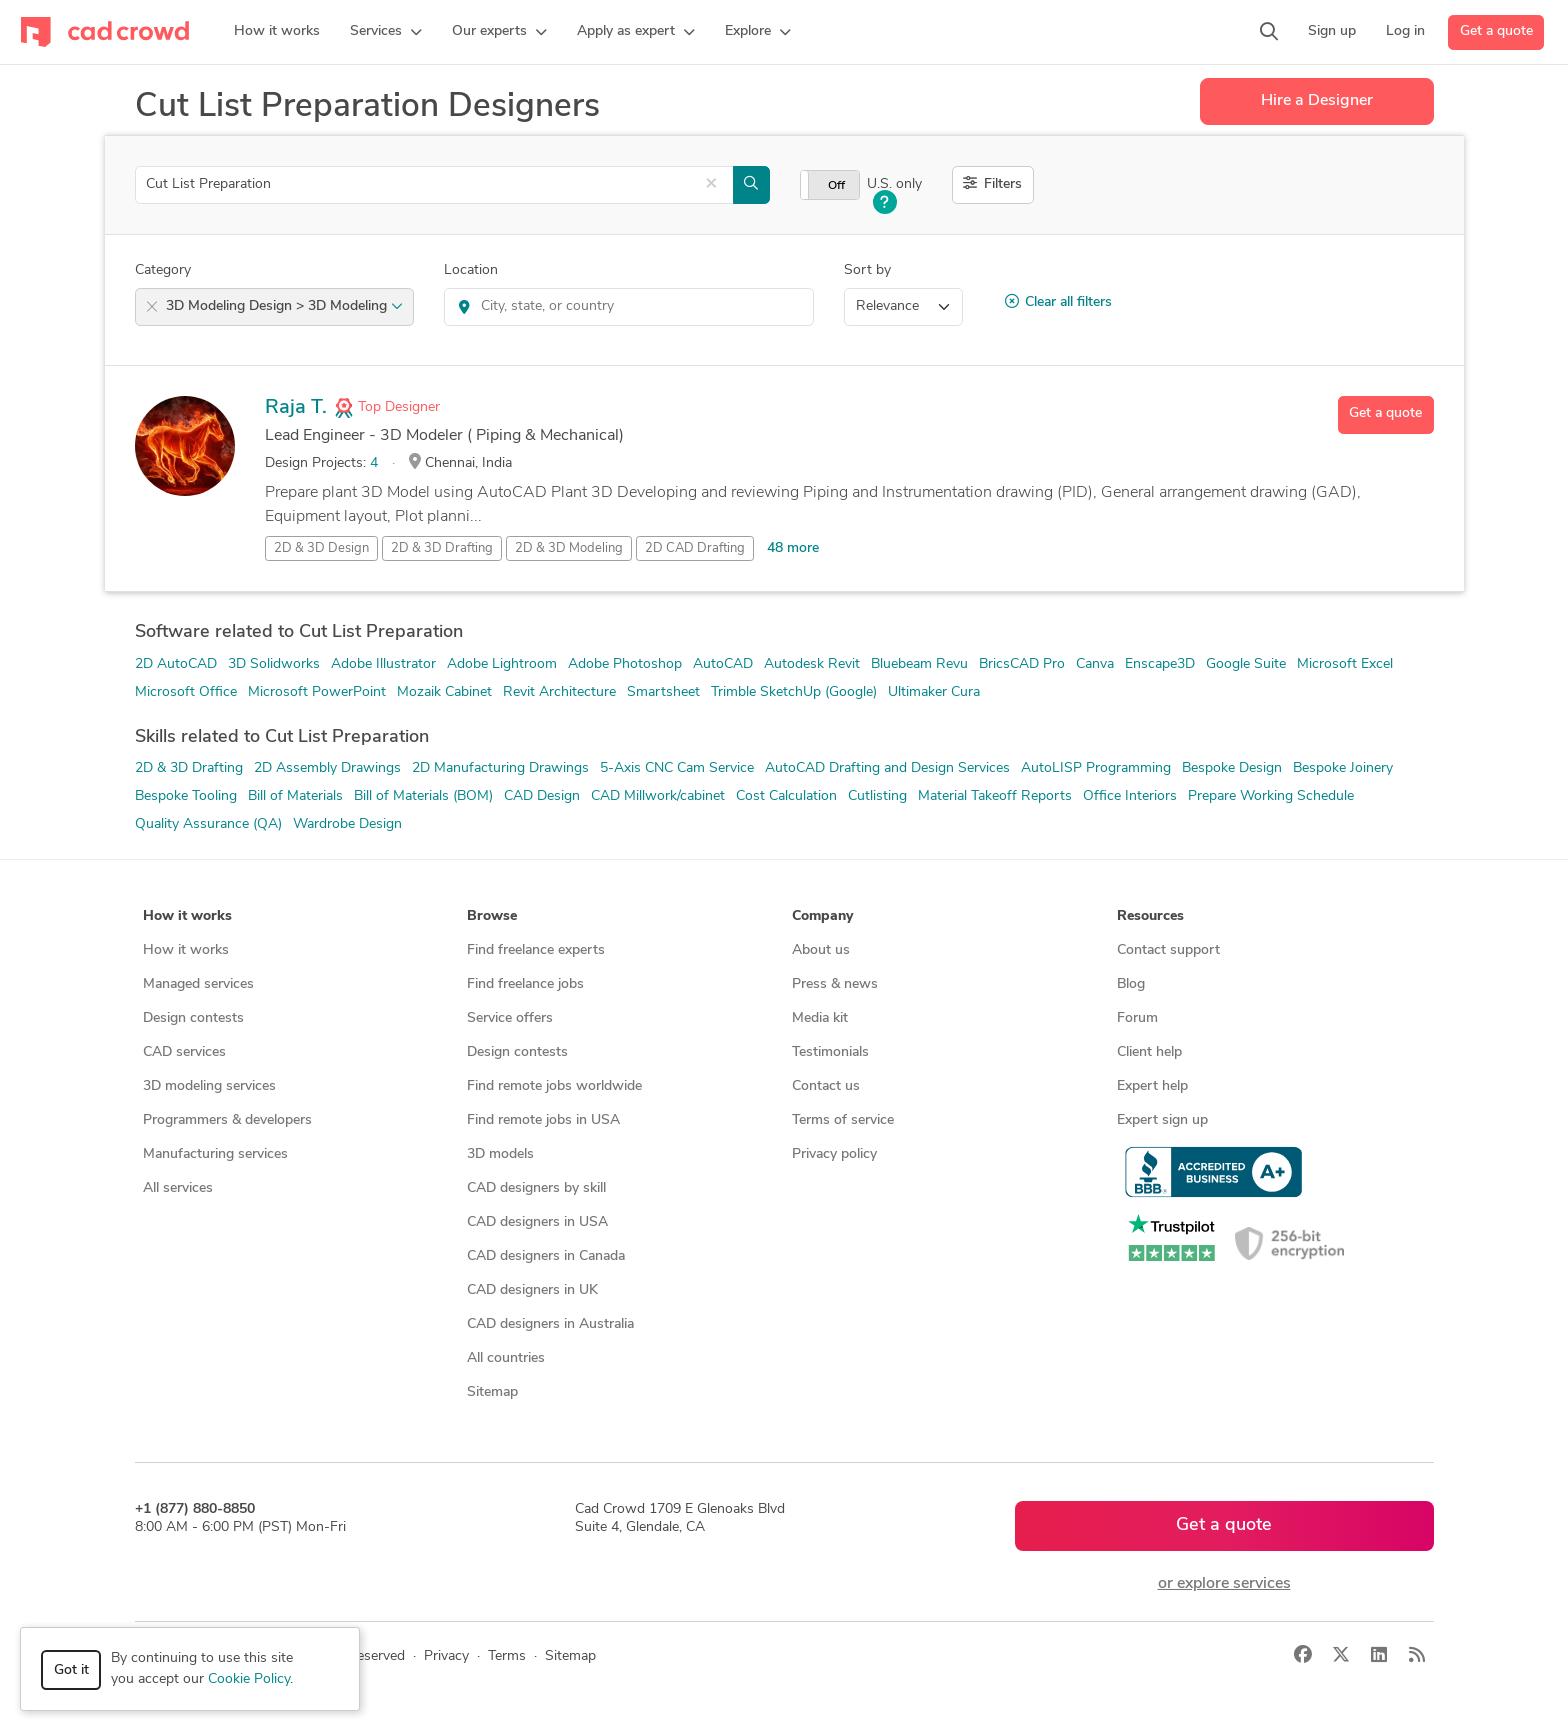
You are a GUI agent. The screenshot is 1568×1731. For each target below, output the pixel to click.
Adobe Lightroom (502, 664)
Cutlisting (877, 796)
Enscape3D (1160, 664)
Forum (1137, 1018)
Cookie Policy (249, 1679)
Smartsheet (663, 692)
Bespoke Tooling (186, 796)
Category (163, 270)
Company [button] (822, 916)
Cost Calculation (786, 796)
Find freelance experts (536, 950)
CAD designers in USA (537, 1222)
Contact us (826, 1086)
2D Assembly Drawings (327, 768)
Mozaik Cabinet (444, 692)
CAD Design (542, 796)
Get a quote (1496, 31)
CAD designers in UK (532, 1290)
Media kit (820, 1018)
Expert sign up (1162, 1120)
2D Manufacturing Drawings (500, 768)
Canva (1095, 664)
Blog (1131, 984)
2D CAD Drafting (695, 548)
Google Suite (1246, 664)
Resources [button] (1150, 916)
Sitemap (492, 1392)
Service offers (510, 1018)
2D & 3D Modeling (569, 548)
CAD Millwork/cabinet (658, 796)
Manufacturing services (215, 1154)
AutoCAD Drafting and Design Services (887, 768)
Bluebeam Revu (919, 664)
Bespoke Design (1232, 768)
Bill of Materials (295, 796)
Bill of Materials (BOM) (423, 796)
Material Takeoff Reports (995, 796)
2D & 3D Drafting (442, 548)
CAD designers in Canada (546, 1256)
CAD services (184, 1052)
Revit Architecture (559, 692)
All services (178, 1188)
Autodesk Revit (812, 664)
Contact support (1168, 950)
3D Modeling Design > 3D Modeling (284, 306)
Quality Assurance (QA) (208, 824)
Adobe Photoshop (625, 664)
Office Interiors (1130, 796)
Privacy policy (834, 1154)
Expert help (1152, 1086)
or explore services (1224, 1584)
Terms (507, 1656)
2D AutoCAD (176, 664)
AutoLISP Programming (1096, 768)
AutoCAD (723, 664)
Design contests (193, 1018)
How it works (186, 950)
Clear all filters (1058, 302)
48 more (793, 548)
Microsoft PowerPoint (317, 692)
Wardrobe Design (347, 824)
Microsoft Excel (1345, 664)
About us (821, 950)
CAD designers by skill (536, 1188)
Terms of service (843, 1120)
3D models (500, 1154)
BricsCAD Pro (1022, 664)
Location (471, 270)
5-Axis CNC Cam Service (677, 768)
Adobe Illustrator (383, 664)
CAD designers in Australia (550, 1324)
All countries (506, 1358)
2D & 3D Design (321, 548)
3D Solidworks (274, 664)
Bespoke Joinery (1343, 768)
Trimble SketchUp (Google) (794, 692)
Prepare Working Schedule (1271, 796)
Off (836, 186)
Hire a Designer (1317, 101)
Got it (71, 1670)
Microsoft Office (186, 692)
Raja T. (296, 408)
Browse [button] (492, 916)
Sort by (867, 270)
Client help (1149, 1052)
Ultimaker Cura (934, 692)
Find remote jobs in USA (543, 1120)
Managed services (198, 984)
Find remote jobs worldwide (554, 1086)
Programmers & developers (227, 1120)
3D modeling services (209, 1086)
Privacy (446, 1656)
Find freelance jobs (525, 984)
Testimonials (830, 1052)
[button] (386, 32)
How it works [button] (187, 916)
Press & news (835, 984)
